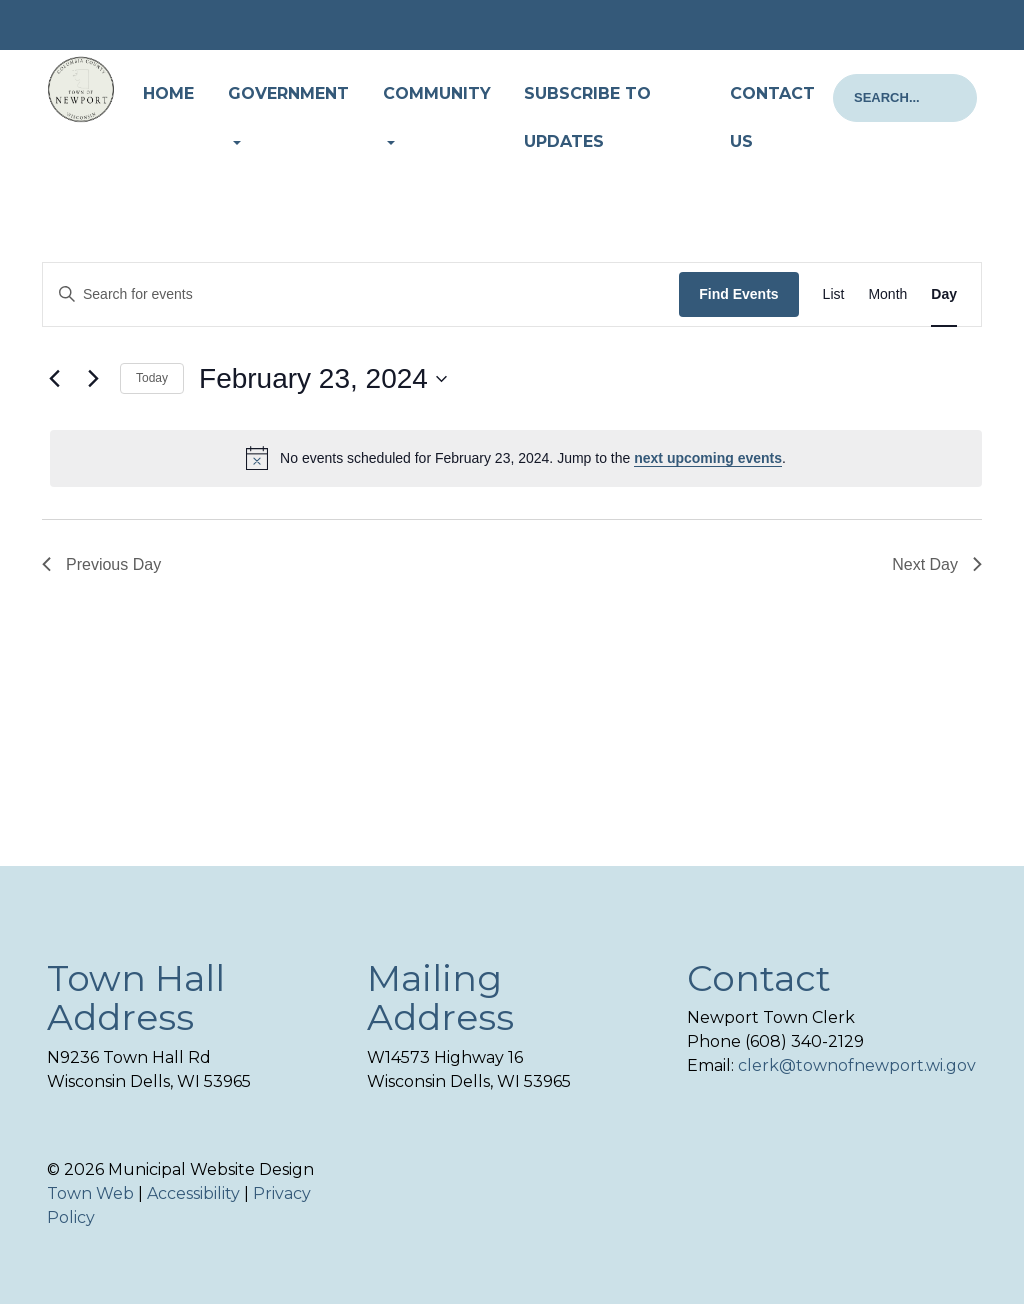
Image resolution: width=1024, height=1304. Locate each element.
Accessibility (193, 1193)
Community (437, 93)
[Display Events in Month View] (887, 294)
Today (152, 378)
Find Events (738, 294)
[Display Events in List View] (834, 294)
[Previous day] (54, 379)
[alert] (516, 458)
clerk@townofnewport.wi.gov (857, 1065)
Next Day (937, 564)
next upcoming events (708, 458)
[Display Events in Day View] (944, 294)
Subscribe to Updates (587, 117)
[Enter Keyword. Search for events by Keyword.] (361, 294)
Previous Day (101, 564)
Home (168, 93)
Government (288, 93)
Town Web (90, 1193)
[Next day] (93, 379)
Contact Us (772, 117)
